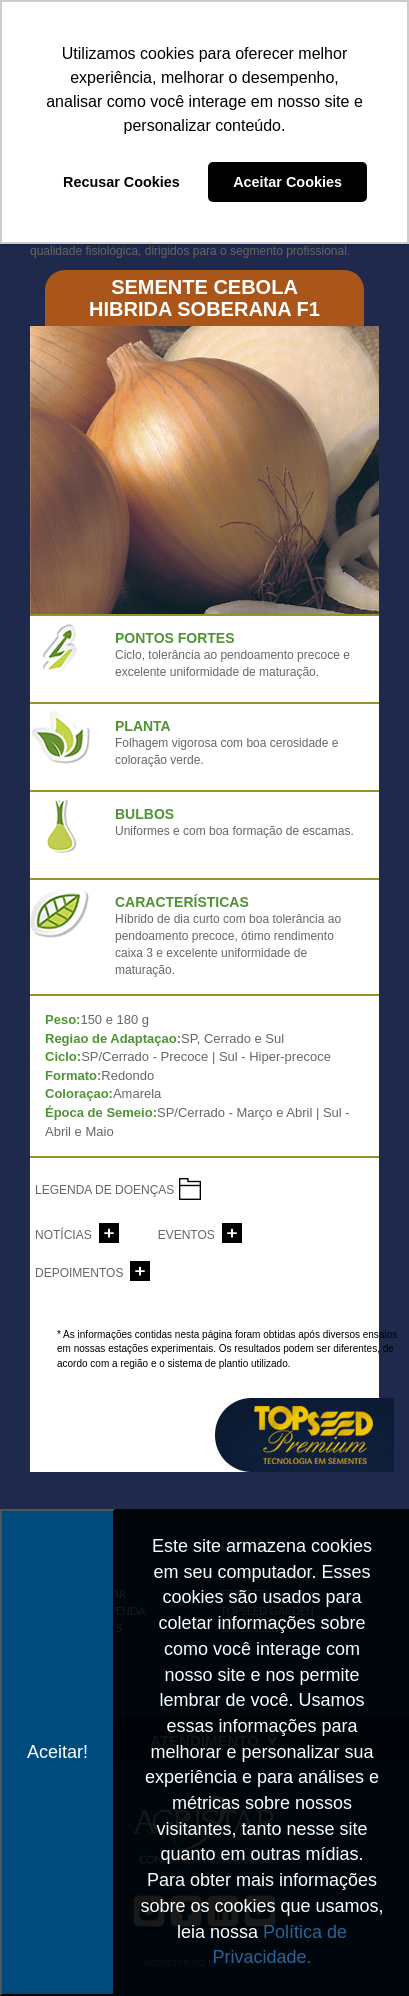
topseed (304, 1435)
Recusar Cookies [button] (121, 182)
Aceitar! (57, 1752)
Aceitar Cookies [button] (287, 182)
